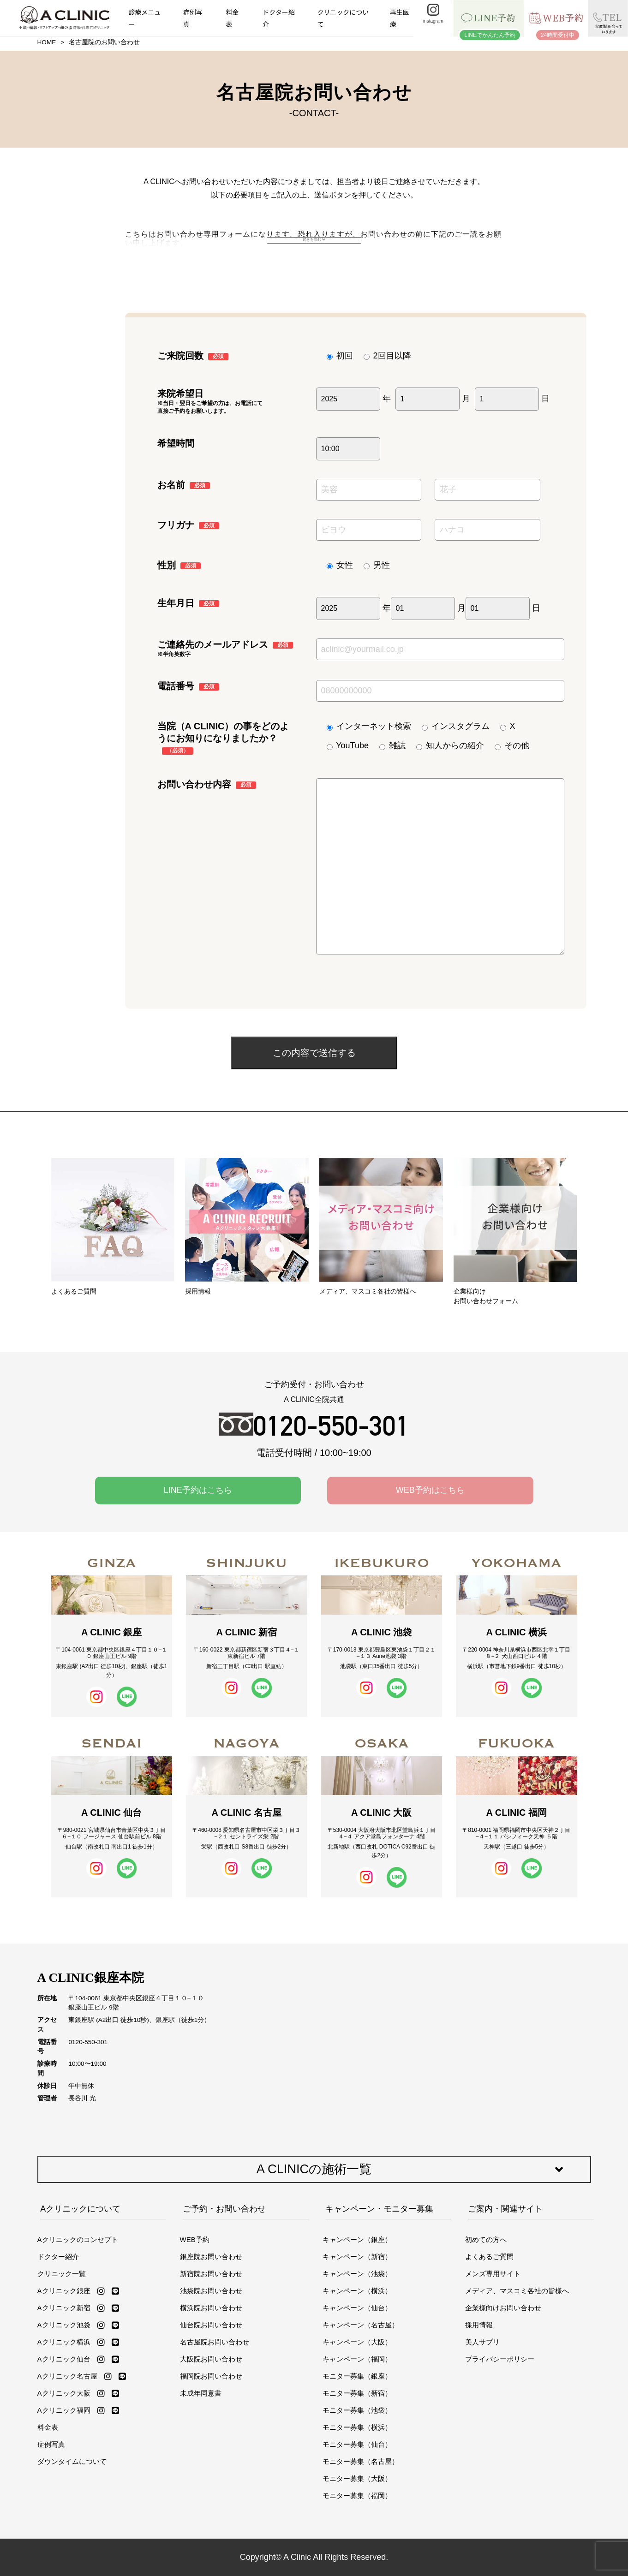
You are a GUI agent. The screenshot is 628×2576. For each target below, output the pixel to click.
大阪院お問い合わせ (211, 2359)
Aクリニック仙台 (63, 2359)
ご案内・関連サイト (505, 2208)
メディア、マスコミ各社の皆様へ (517, 2291)
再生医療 (399, 17)
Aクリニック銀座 (63, 2291)
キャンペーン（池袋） (357, 2274)
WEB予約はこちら (430, 1490)
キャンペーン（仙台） (357, 2308)
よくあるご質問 (489, 2256)
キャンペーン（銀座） (357, 2239)
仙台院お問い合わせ (211, 2325)
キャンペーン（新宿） (357, 2256)
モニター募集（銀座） (357, 2376)
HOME (46, 42)
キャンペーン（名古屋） (361, 2325)
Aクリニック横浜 (63, 2342)
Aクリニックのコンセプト (77, 2239)
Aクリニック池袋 (63, 2325)
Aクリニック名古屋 (67, 2376)
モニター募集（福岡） (357, 2495)
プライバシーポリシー (499, 2359)
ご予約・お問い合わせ (224, 2208)
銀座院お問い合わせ (211, 2256)
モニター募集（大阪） (357, 2478)
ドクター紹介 (278, 17)
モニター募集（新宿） (357, 2393)
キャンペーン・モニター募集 (379, 2208)
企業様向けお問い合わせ (503, 2308)
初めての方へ (486, 2239)
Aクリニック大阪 (63, 2393)
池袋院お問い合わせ (211, 2291)
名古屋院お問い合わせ (214, 2342)
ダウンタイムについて (72, 2461)
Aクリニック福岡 (63, 2410)
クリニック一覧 (61, 2274)
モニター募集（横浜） (357, 2427)
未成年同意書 (200, 2393)
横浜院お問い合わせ (211, 2308)
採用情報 (479, 2325)
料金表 (232, 17)
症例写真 (193, 17)
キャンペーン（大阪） (357, 2342)
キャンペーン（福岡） (357, 2359)
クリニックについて (343, 17)
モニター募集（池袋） (357, 2410)
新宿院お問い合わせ (211, 2274)
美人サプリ (482, 2342)
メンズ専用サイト (492, 2274)
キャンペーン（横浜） (357, 2291)
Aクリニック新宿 (63, 2308)
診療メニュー (144, 17)
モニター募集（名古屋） (361, 2461)
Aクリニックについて (80, 2208)
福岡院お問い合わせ (211, 2376)
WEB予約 (194, 2239)
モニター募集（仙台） (357, 2444)
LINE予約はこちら (198, 1490)
